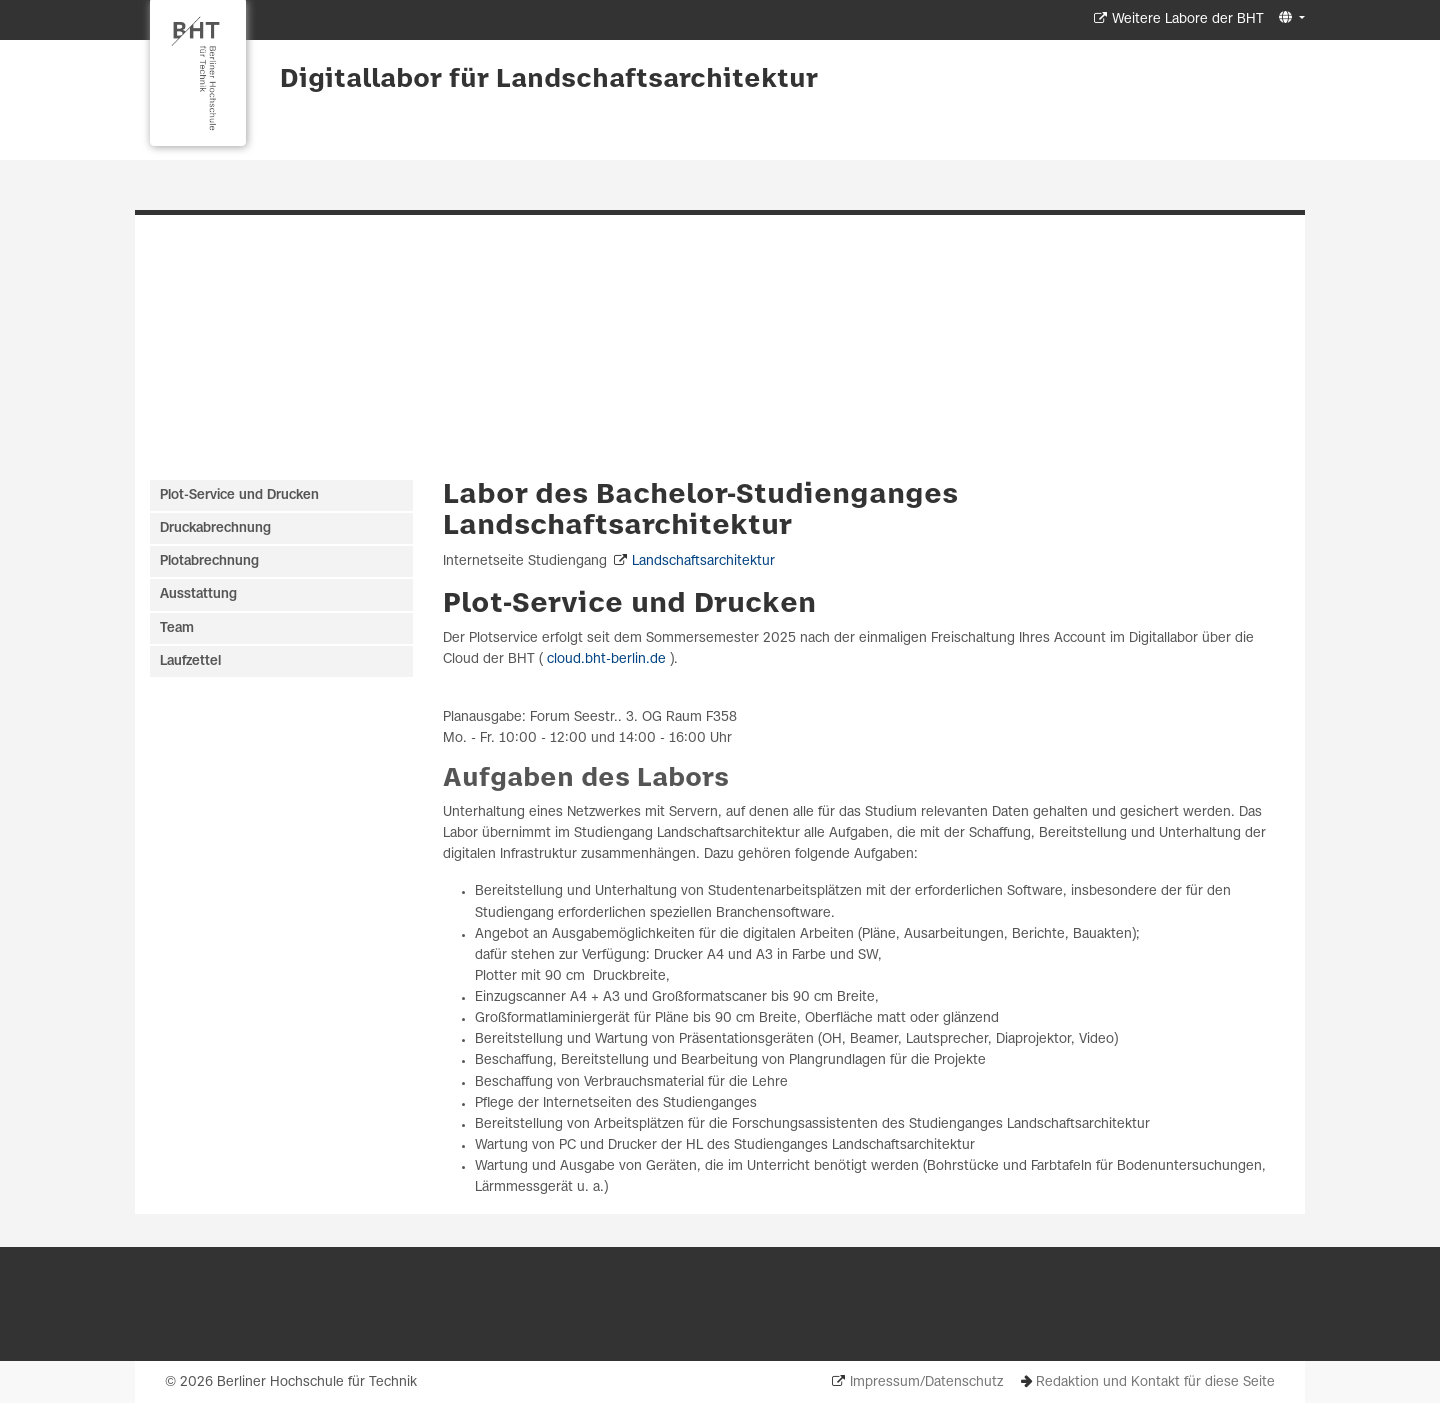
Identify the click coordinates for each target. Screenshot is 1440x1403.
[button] (1289, 18)
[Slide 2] (730, 424)
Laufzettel (190, 661)
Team (177, 628)
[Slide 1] (711, 424)
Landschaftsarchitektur (703, 561)
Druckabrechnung (215, 528)
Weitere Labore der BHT (1188, 19)
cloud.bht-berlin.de (606, 659)
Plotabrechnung (209, 561)
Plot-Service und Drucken (629, 604)
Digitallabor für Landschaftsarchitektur (549, 80)
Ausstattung (198, 594)
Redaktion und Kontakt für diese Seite (1155, 1382)
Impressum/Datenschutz (926, 1382)
